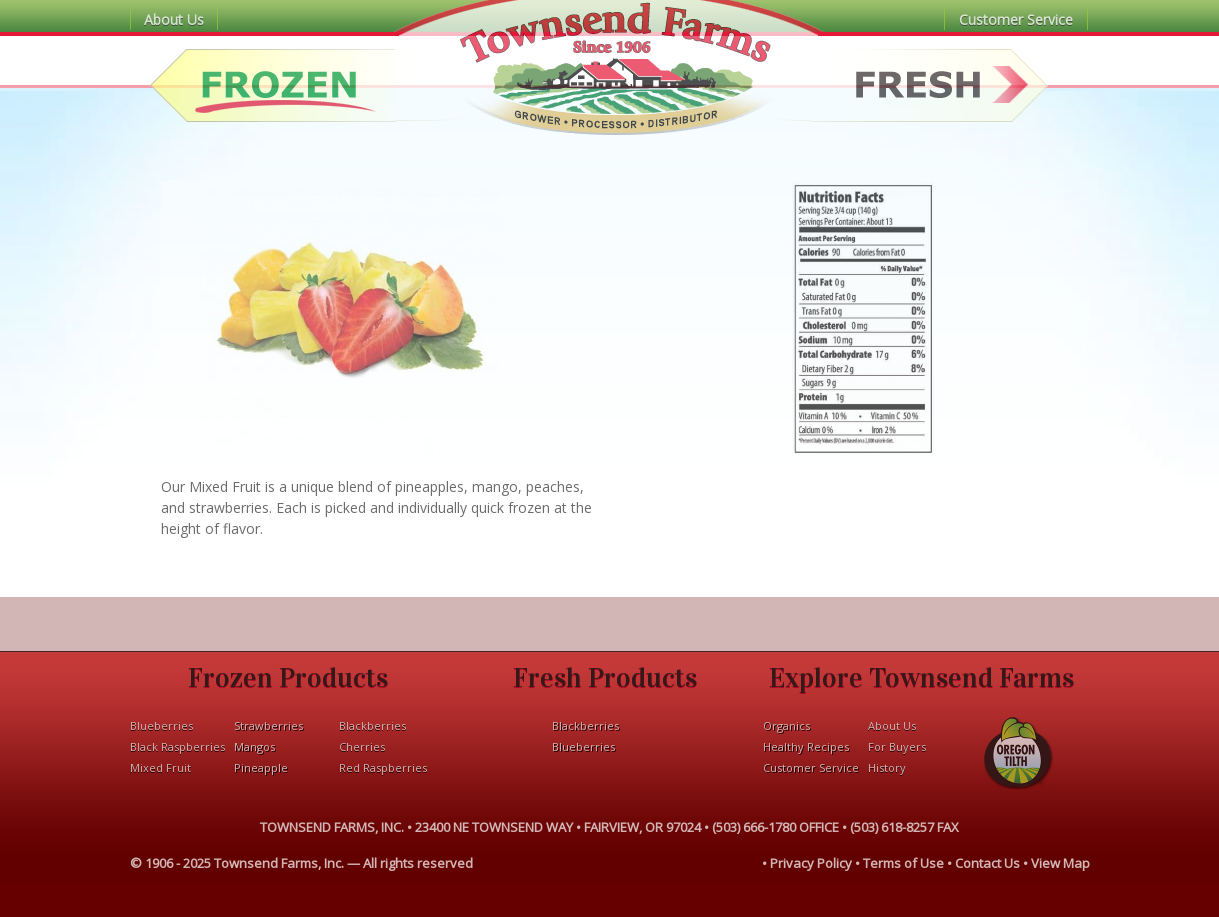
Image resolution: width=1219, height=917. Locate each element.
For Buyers (897, 746)
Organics (786, 725)
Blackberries (372, 725)
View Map (1060, 863)
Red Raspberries (383, 767)
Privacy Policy (811, 863)
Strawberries (268, 725)
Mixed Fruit (160, 767)
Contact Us (987, 863)
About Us (174, 19)
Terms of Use (903, 863)
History (887, 767)
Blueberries (161, 725)
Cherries (362, 746)
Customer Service (1016, 19)
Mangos (254, 746)
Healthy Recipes (806, 746)
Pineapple (261, 767)
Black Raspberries (177, 746)
